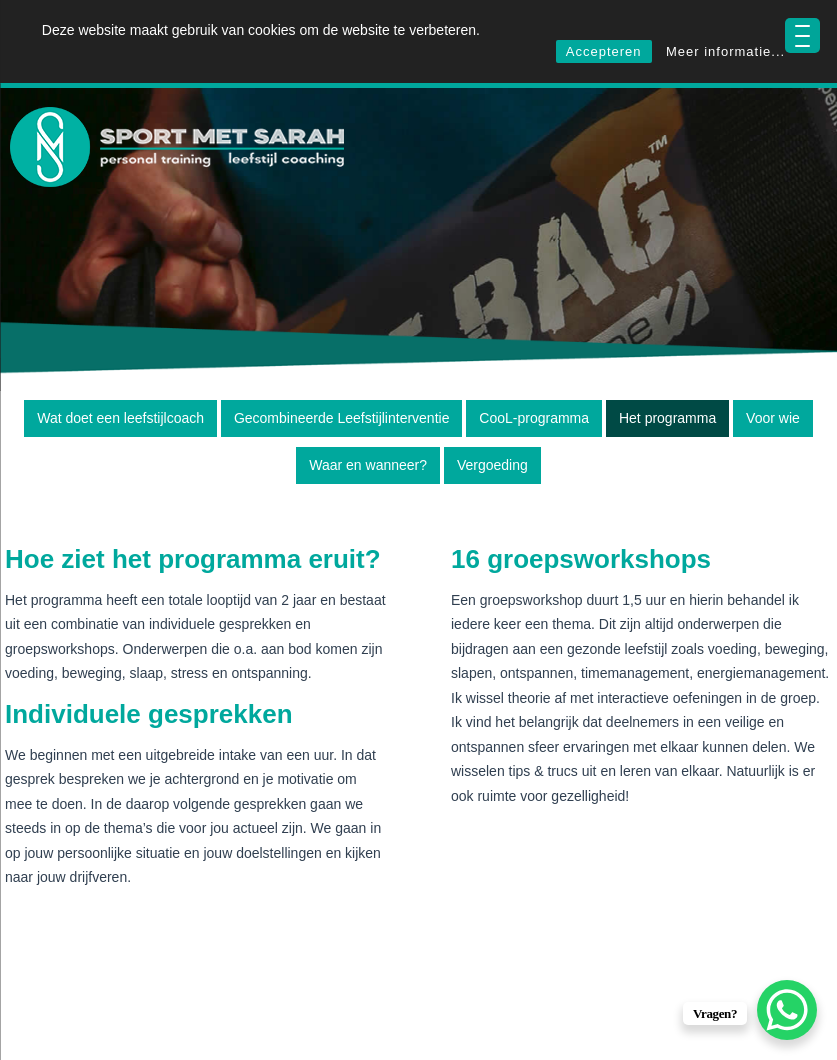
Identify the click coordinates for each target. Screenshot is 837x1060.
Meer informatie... (725, 51)
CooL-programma (534, 418)
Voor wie (773, 418)
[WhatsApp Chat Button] (787, 1010)
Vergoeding (492, 465)
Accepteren (604, 51)
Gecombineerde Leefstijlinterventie (342, 418)
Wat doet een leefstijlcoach (120, 418)
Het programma (667, 418)
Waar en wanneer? (368, 465)
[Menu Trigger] (802, 35)
